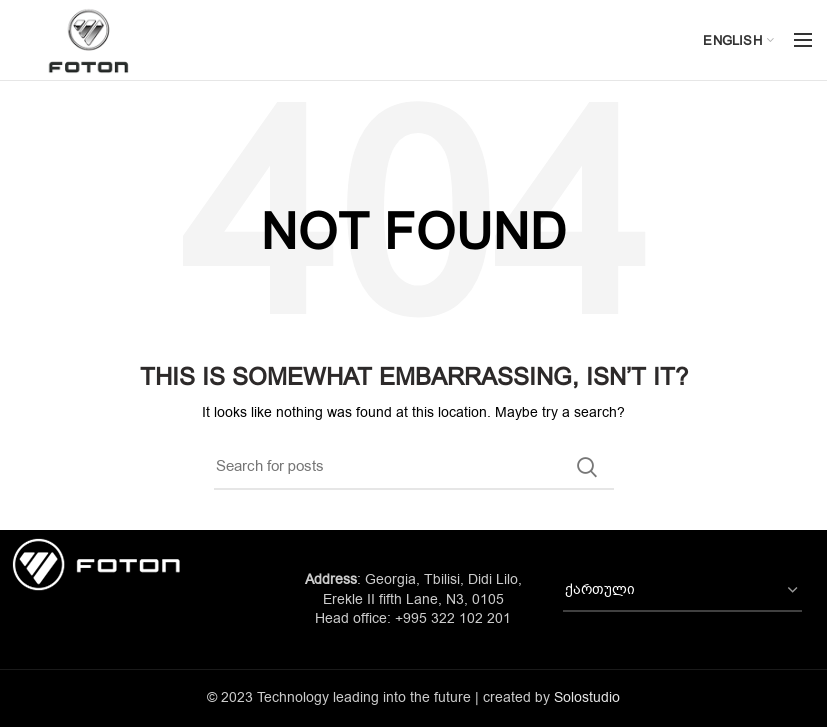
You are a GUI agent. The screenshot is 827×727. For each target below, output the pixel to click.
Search (587, 467)
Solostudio (587, 697)
